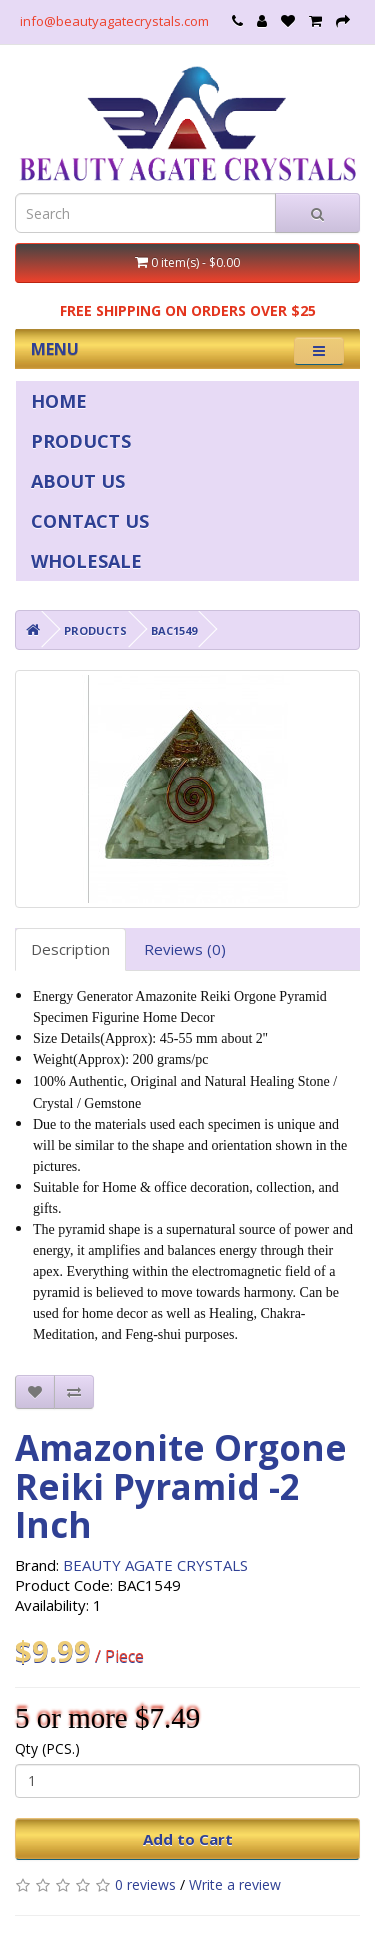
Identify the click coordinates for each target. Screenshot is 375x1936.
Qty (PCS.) (47, 1748)
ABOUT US (78, 481)
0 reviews (145, 1884)
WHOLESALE (86, 561)
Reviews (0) (185, 949)
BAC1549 (174, 630)
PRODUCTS (81, 441)
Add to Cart (188, 1839)
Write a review (235, 1884)
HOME (59, 401)
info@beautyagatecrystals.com (114, 21)
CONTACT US (90, 521)
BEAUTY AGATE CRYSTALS (155, 1565)
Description (70, 949)
